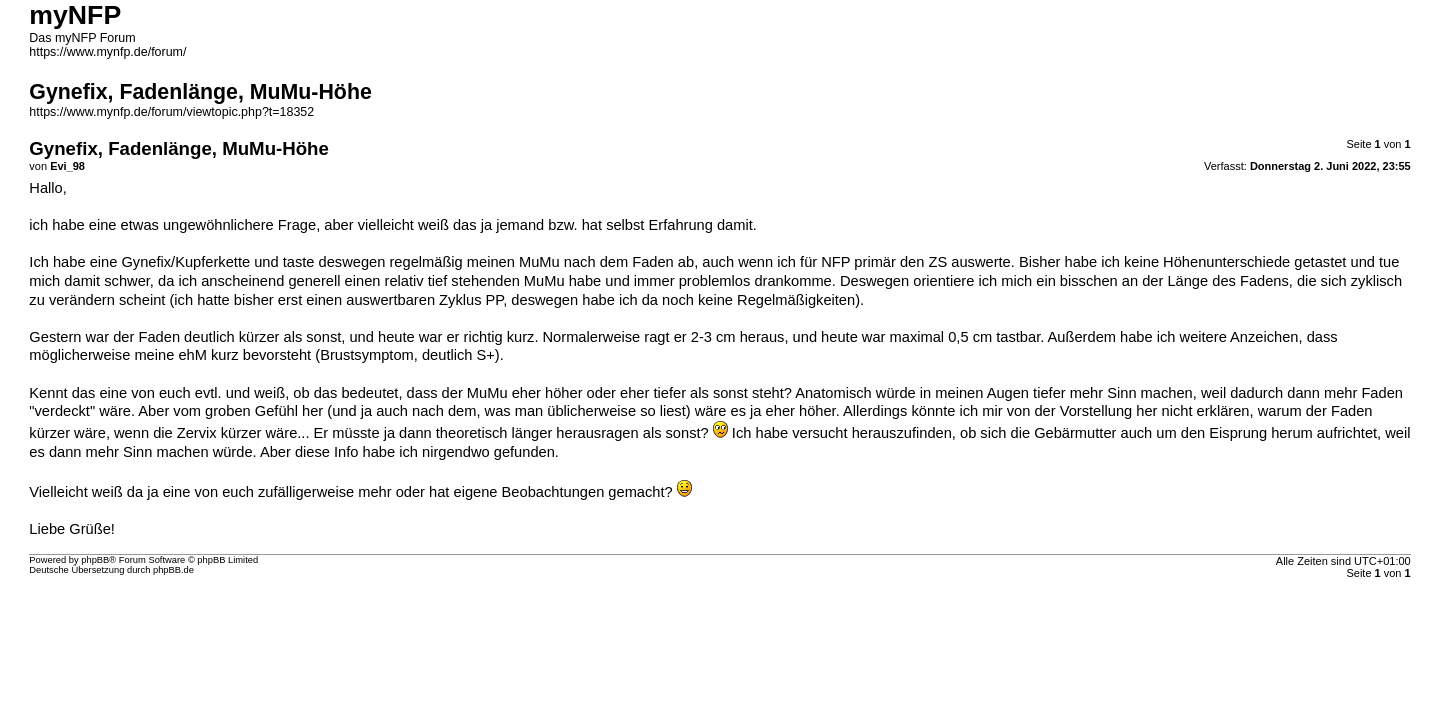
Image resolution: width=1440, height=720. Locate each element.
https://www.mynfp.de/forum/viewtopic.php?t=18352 (171, 112)
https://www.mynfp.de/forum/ (107, 52)
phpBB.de (173, 570)
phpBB (95, 560)
